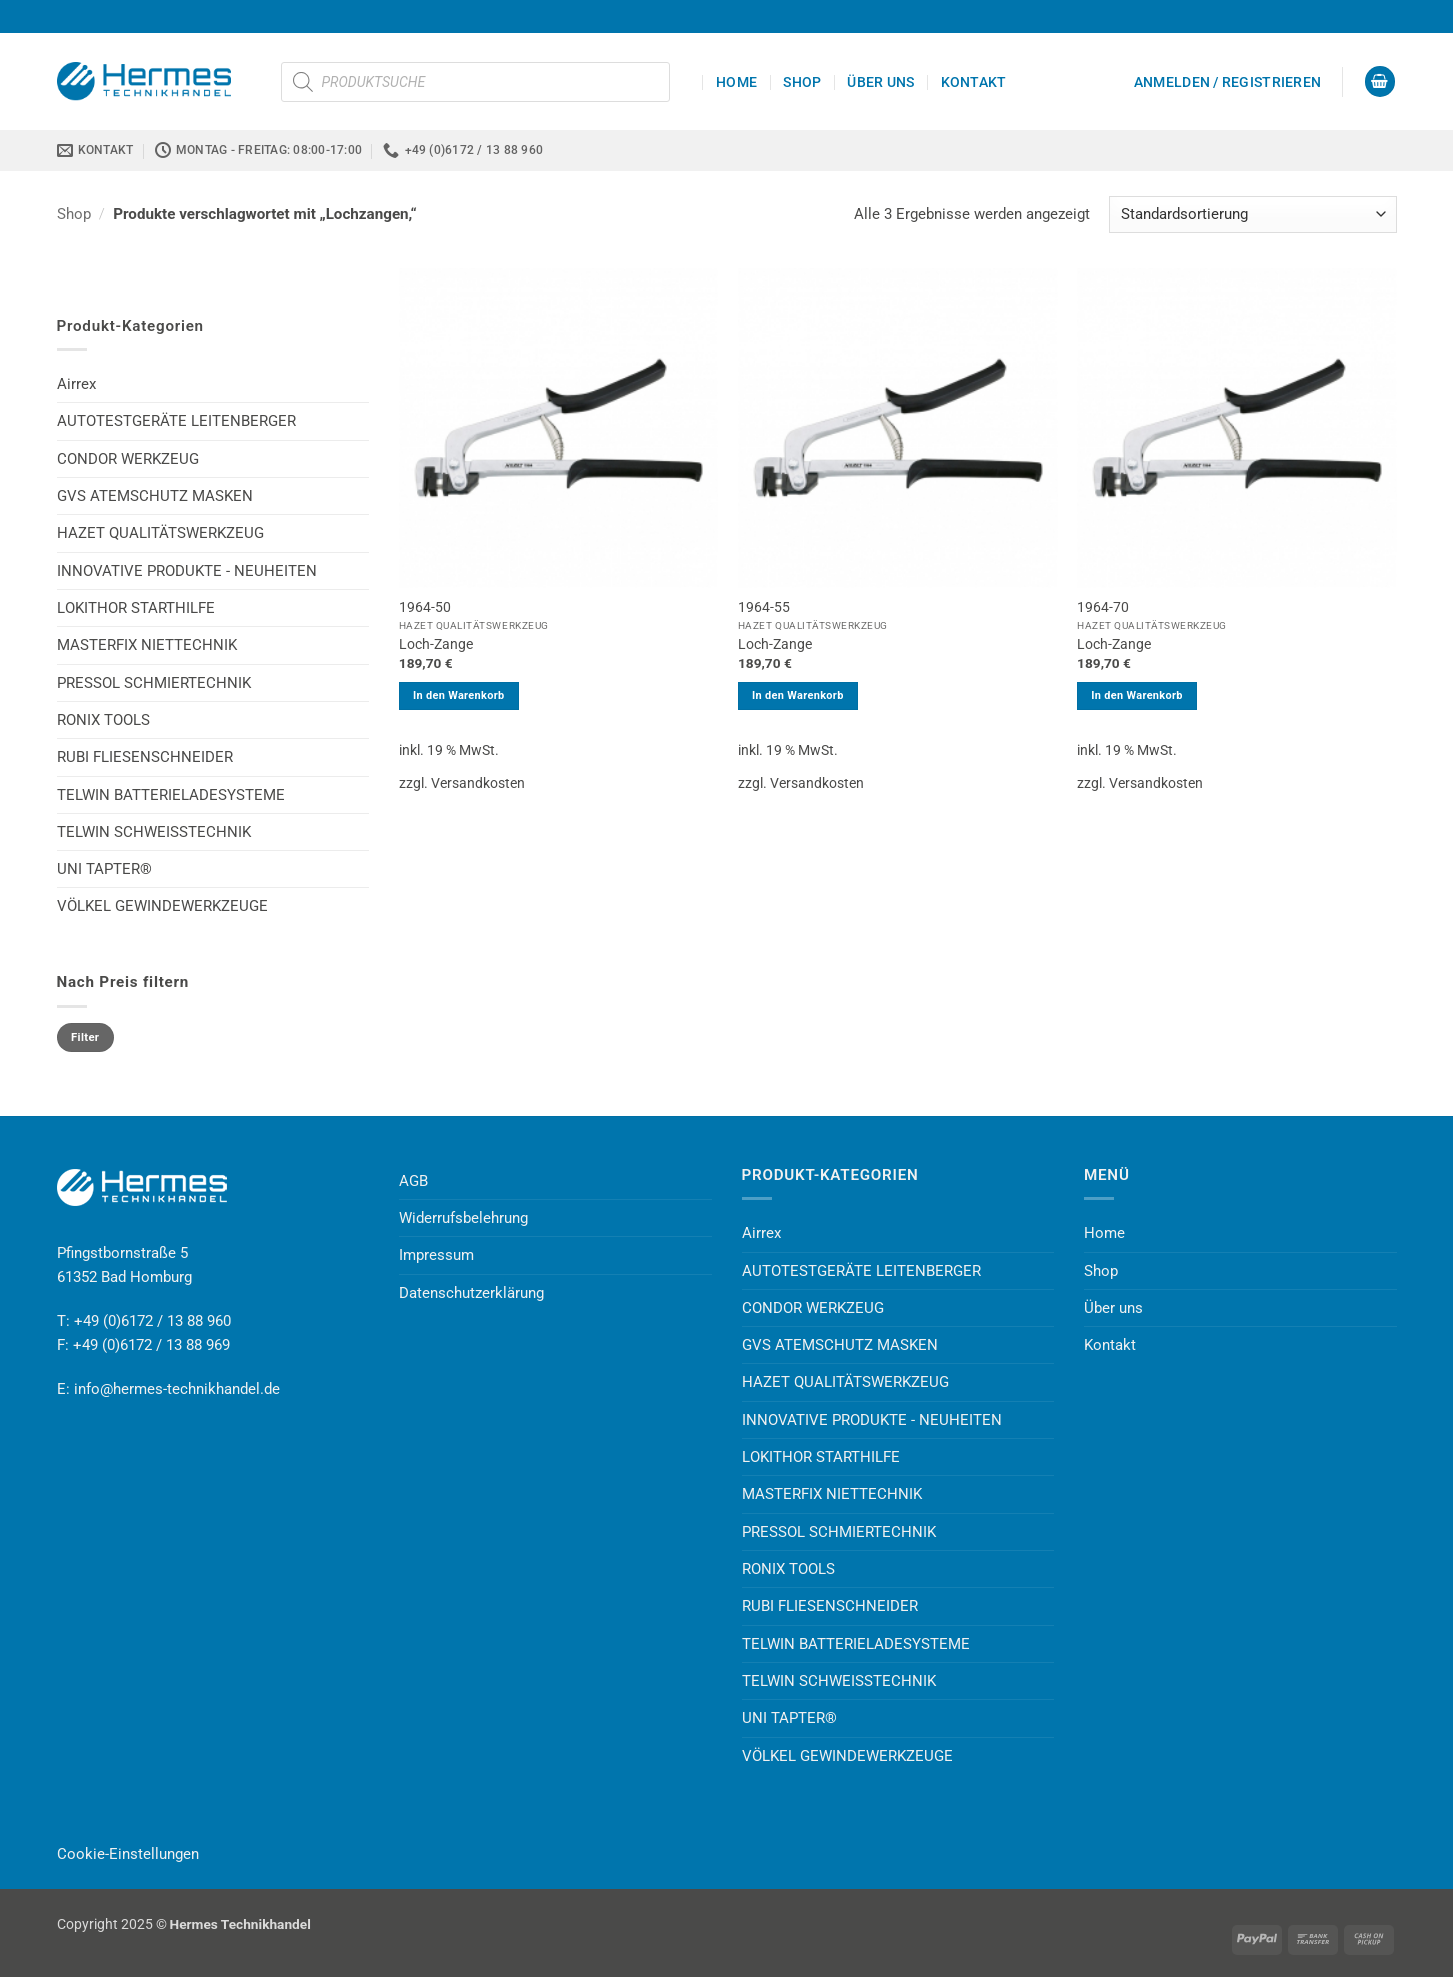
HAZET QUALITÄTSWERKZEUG (160, 533)
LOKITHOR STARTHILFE (136, 608)
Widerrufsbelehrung (463, 1218)
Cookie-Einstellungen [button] (128, 1854)
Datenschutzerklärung (471, 1293)
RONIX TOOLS (103, 720)
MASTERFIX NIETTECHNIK (147, 645)
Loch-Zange (436, 644)
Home (736, 82)
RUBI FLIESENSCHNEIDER (145, 757)
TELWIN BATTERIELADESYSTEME (171, 795)
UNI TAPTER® (104, 869)
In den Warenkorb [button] (459, 695)
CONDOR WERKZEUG (128, 459)
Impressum (436, 1255)
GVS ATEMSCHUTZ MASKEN (155, 496)
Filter (85, 1037)
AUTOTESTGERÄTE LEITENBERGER (176, 421)
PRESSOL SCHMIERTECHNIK (154, 683)
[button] (1227, 82)
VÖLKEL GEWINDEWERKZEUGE (162, 906)
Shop (802, 82)
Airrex (76, 384)
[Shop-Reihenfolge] (1253, 214)
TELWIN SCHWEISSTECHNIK (154, 832)
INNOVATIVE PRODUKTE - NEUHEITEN (187, 571)
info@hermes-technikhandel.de (177, 1389)
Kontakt (974, 82)
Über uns (880, 82)
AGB (413, 1181)
